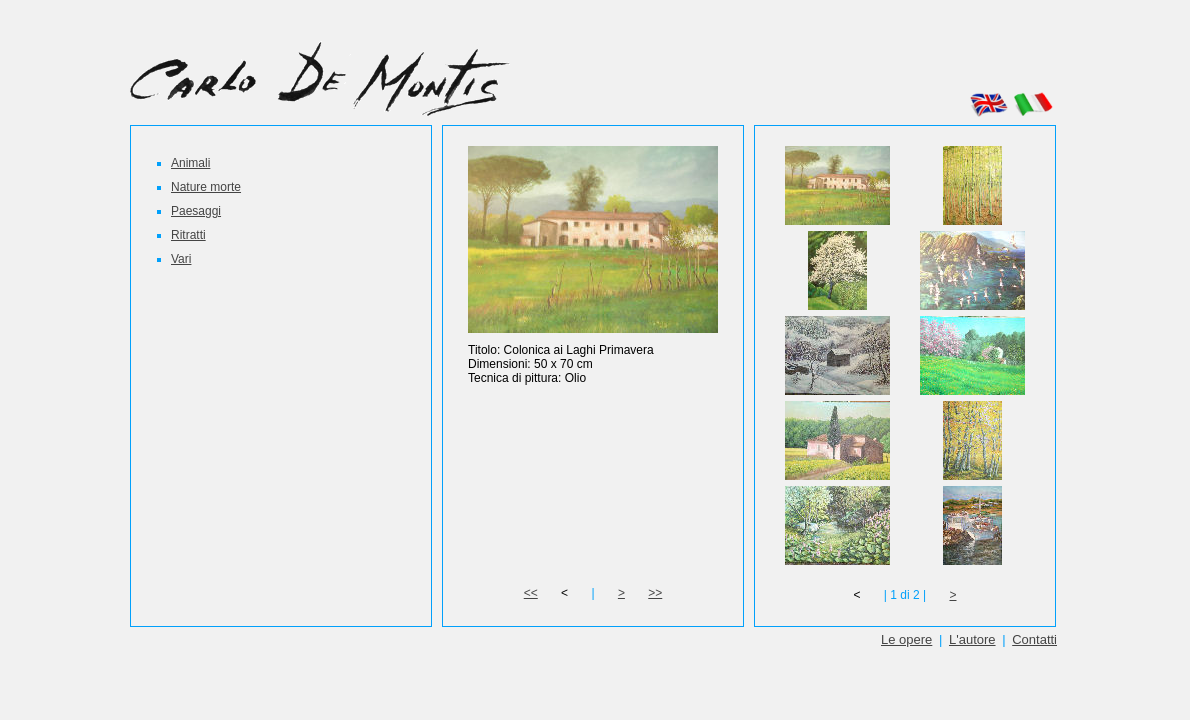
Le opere (906, 639)
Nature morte (206, 187)
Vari (181, 259)
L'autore (972, 639)
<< (531, 593)
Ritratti (188, 235)
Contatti (1034, 639)
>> (655, 593)
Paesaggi (196, 211)
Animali (190, 163)
